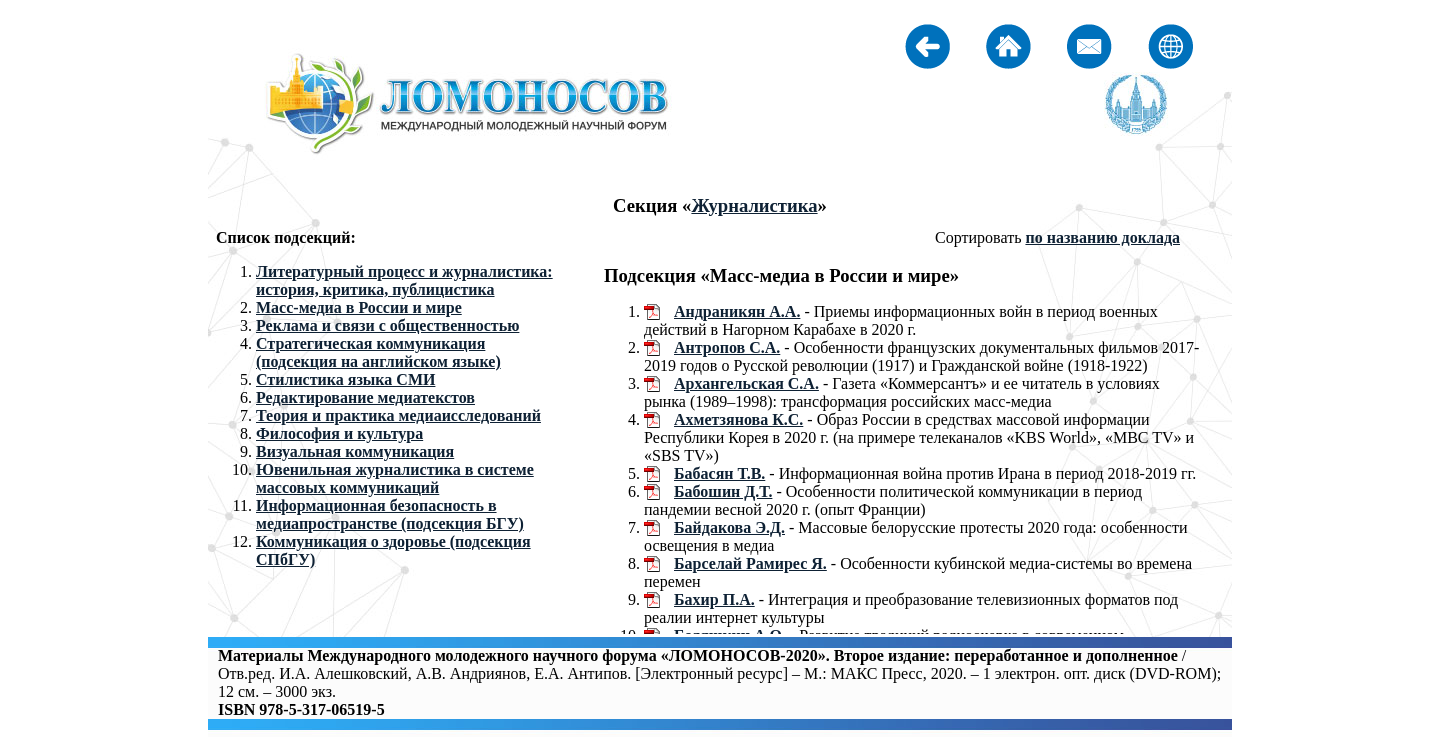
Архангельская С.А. (746, 383)
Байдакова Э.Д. (729, 527)
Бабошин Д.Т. (723, 491)
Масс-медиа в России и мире (359, 307)
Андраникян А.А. (737, 311)
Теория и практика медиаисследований (398, 415)
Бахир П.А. (714, 599)
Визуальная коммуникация (355, 451)
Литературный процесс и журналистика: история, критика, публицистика (404, 280)
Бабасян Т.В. (719, 473)
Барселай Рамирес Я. (750, 563)
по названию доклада (1102, 237)
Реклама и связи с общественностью (387, 325)
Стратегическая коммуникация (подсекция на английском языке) (378, 352)
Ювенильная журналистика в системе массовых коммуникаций (395, 478)
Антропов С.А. (727, 347)
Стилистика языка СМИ (345, 379)
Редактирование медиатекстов (365, 397)
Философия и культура (339, 433)
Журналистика (754, 205)
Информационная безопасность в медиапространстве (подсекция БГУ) (390, 514)
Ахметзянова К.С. (738, 419)
